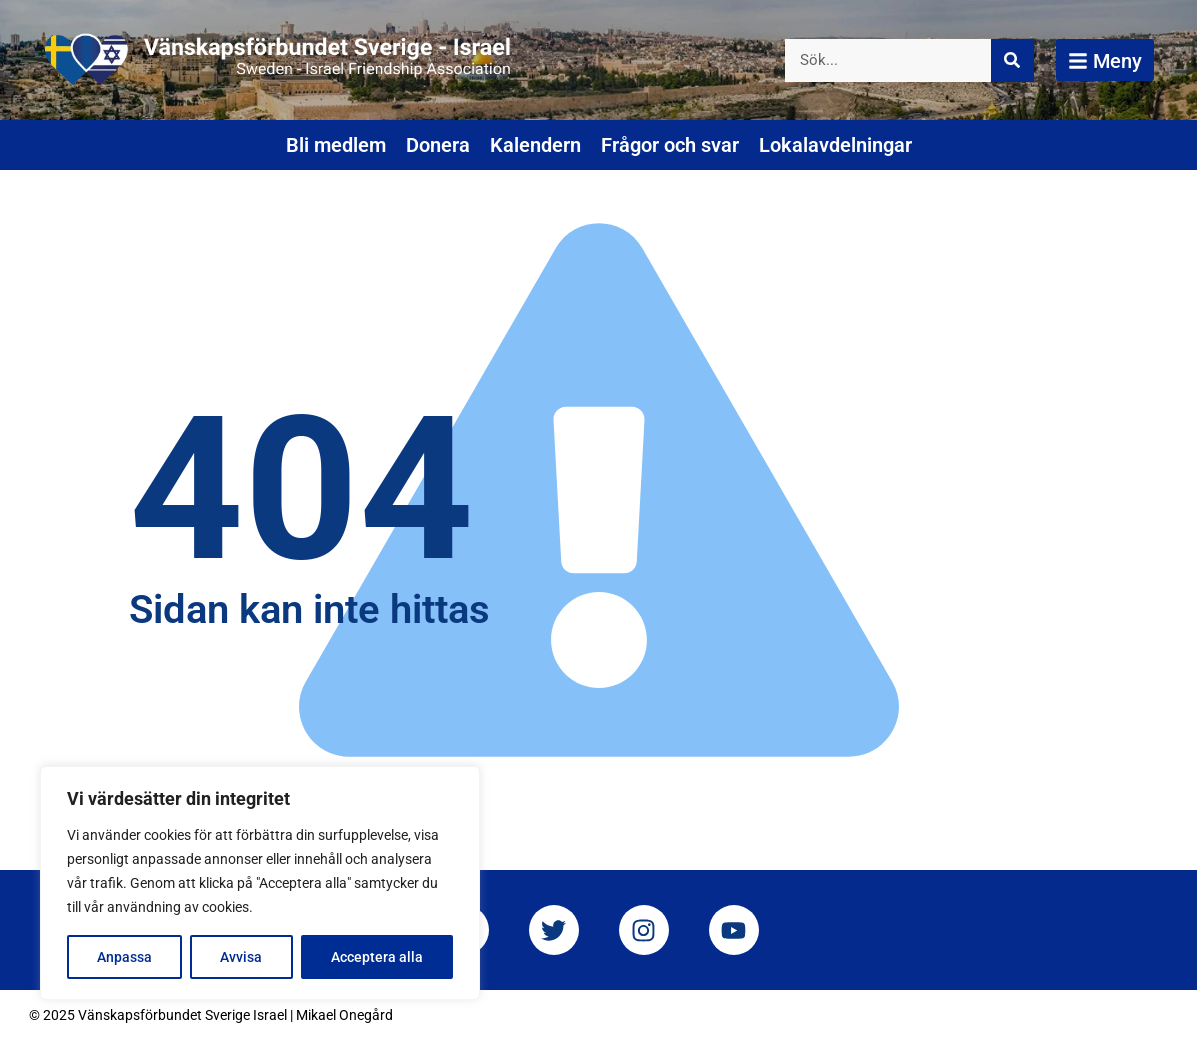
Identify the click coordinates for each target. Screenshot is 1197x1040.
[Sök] (1012, 60)
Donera (438, 145)
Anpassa (124, 957)
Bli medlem (336, 145)
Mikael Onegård (344, 1015)
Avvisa (241, 957)
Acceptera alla (377, 957)
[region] (260, 883)
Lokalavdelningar (835, 145)
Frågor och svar (670, 145)
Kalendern (535, 145)
